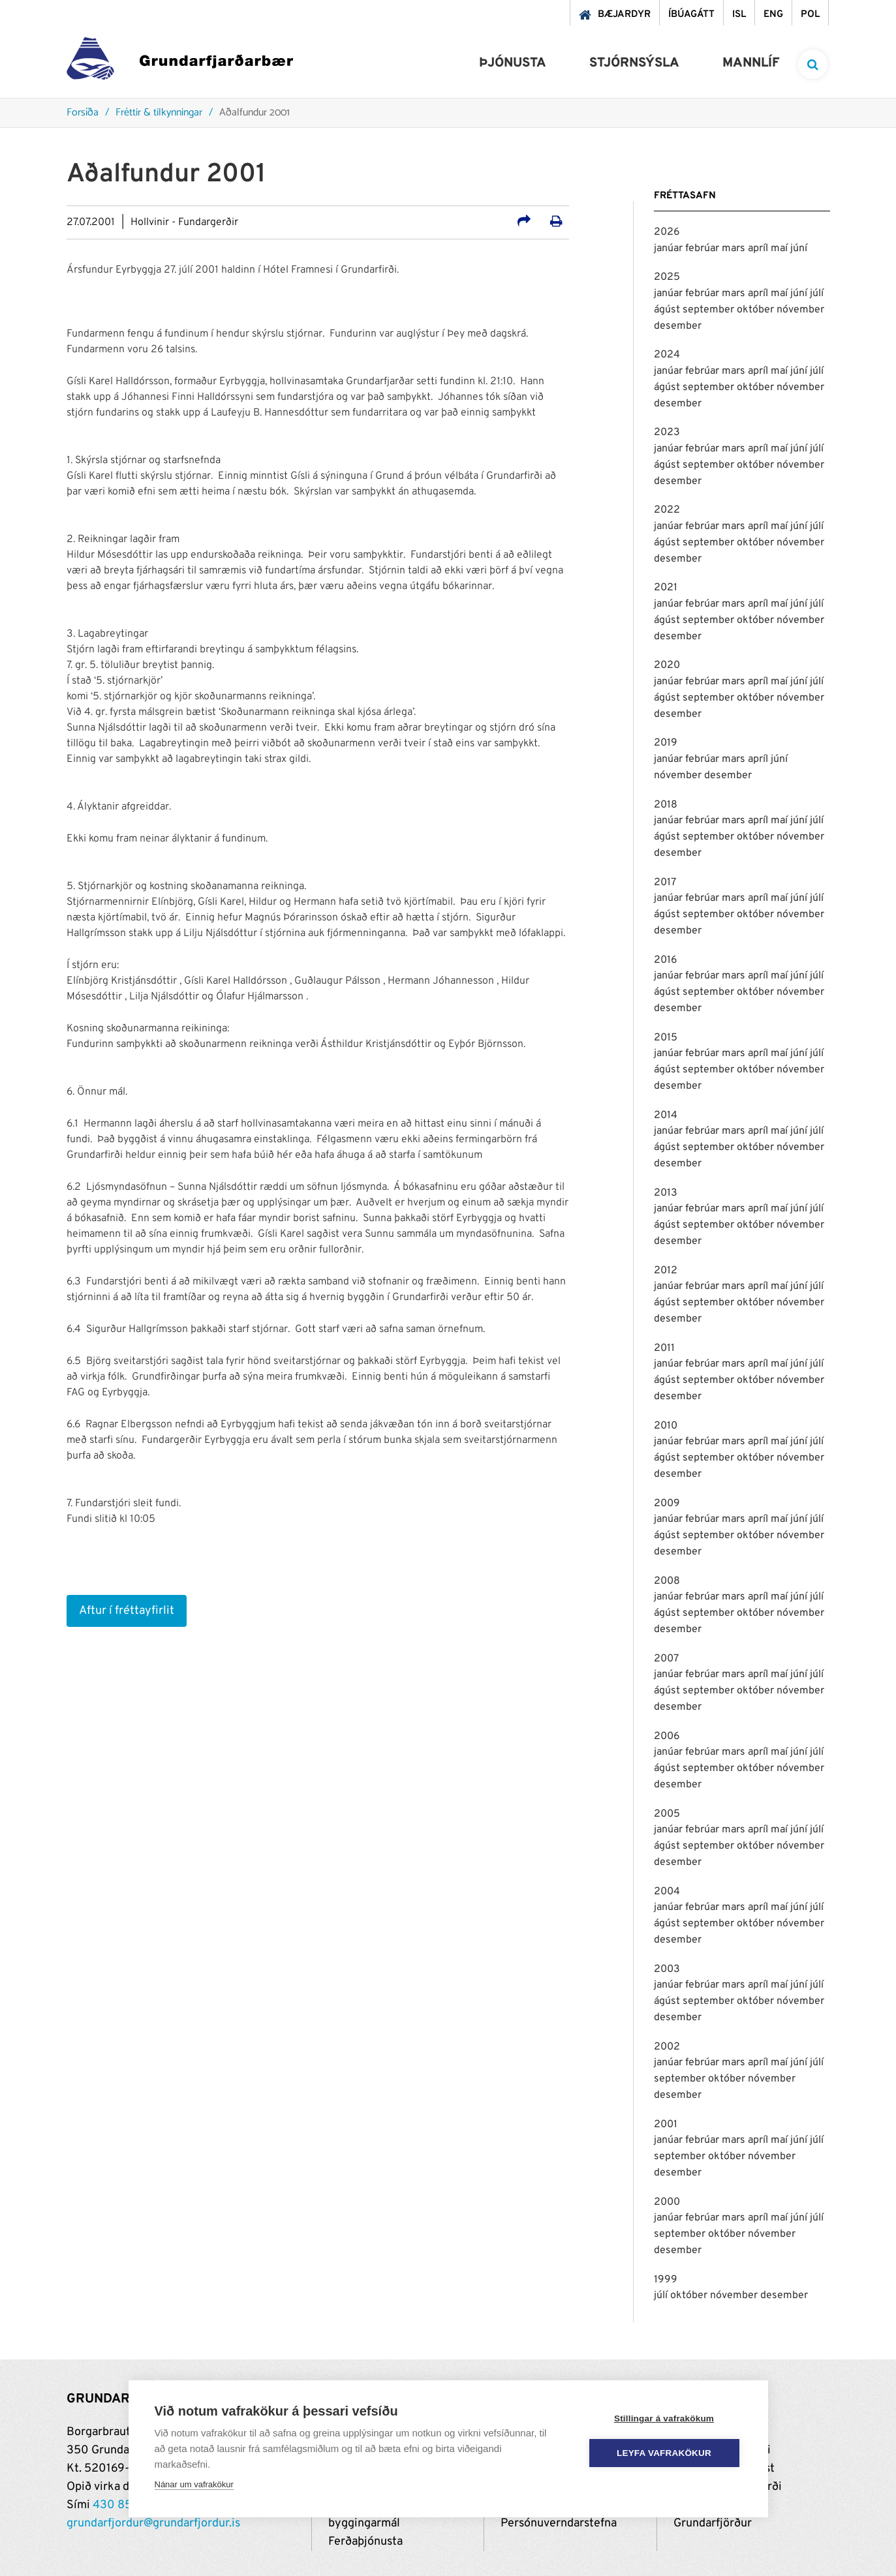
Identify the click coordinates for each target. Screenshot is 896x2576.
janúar (669, 248)
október (757, 309)
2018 (665, 804)
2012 (665, 1270)
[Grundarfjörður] (180, 61)
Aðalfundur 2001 (254, 113)
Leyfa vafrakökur (664, 2453)
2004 (667, 1891)
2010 (665, 1425)
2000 (667, 2202)
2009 (667, 1503)
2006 (667, 1736)
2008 (667, 1581)
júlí (817, 293)
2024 (667, 354)
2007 (666, 1658)
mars (735, 248)
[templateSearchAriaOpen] (812, 64)
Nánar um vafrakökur (194, 2484)
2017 (665, 882)
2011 (664, 1348)
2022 (667, 510)
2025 (667, 277)
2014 (665, 1115)
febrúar (703, 248)
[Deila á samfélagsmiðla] (524, 223)
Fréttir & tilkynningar (159, 113)
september (710, 309)
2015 (665, 1037)
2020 (667, 665)
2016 (665, 960)
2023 (667, 432)
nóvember (800, 309)
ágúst (668, 309)
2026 (667, 232)
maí (780, 248)
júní (798, 248)
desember (678, 326)
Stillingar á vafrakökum (664, 2418)
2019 (665, 743)
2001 (665, 2124)
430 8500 (120, 2505)
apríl (759, 248)
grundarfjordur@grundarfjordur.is (153, 2523)
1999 (665, 2279)
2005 (667, 1814)
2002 (667, 2046)
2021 (665, 587)
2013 (665, 1193)
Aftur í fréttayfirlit (126, 1610)
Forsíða (83, 113)
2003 (667, 1969)
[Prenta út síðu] (556, 223)
